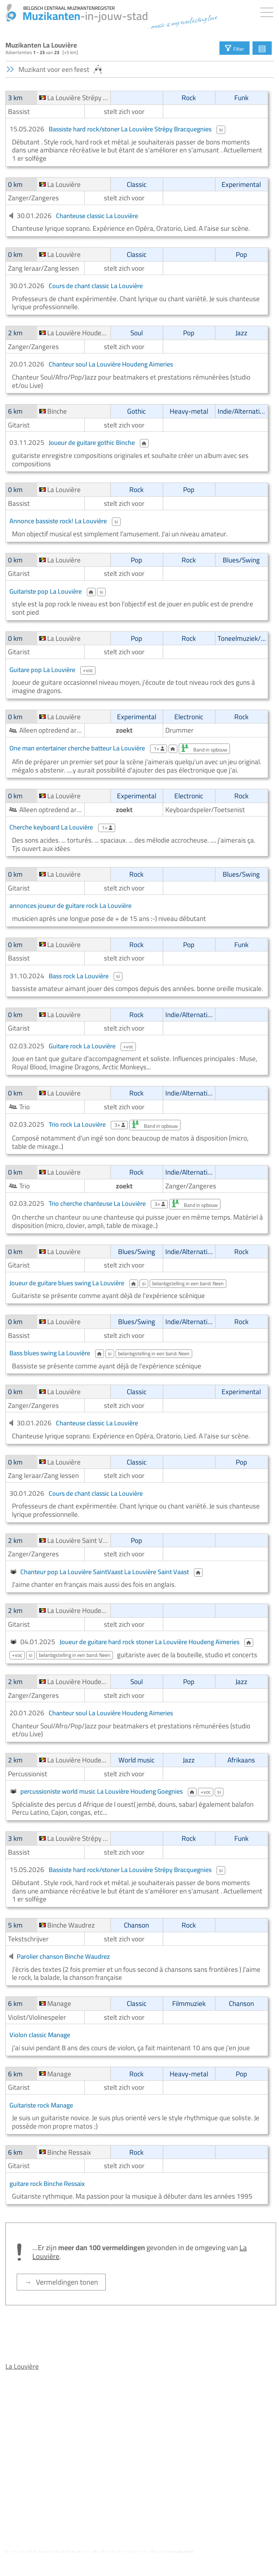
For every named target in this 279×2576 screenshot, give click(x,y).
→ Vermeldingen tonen (61, 2282)
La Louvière (22, 2366)
